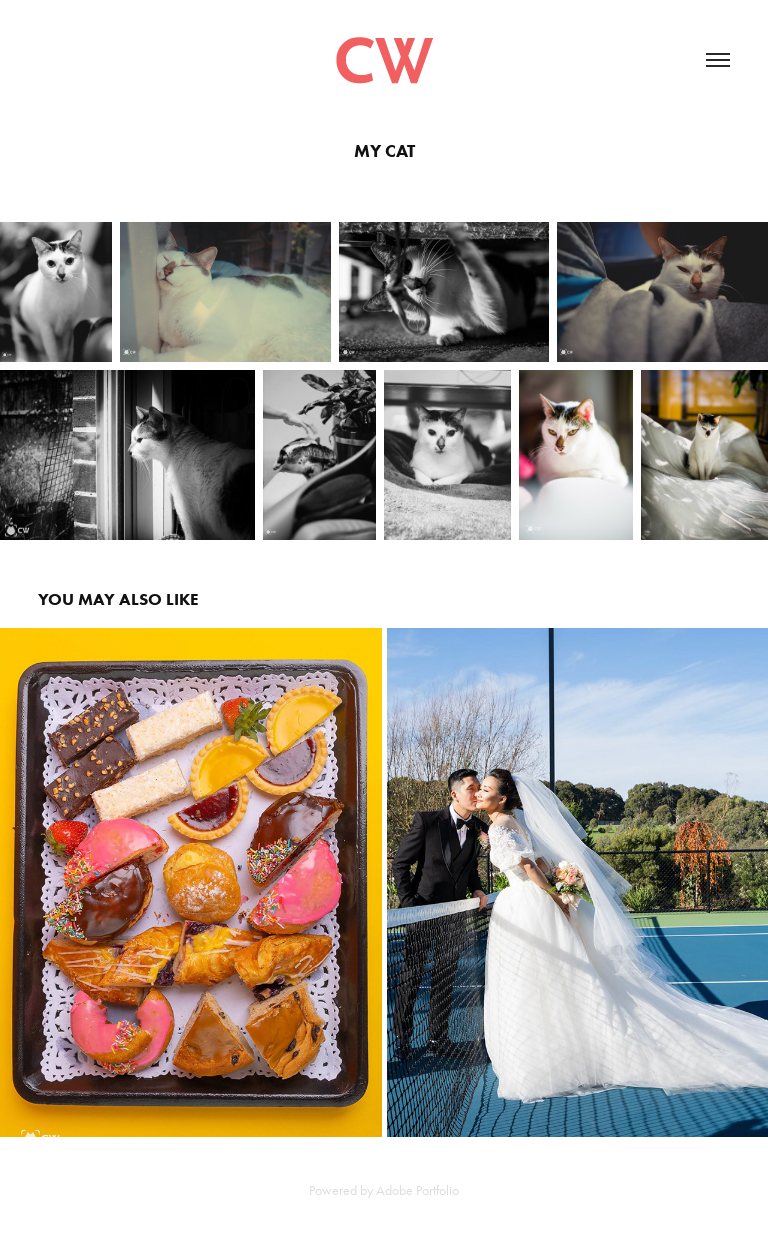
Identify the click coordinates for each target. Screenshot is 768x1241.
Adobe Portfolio (417, 1190)
